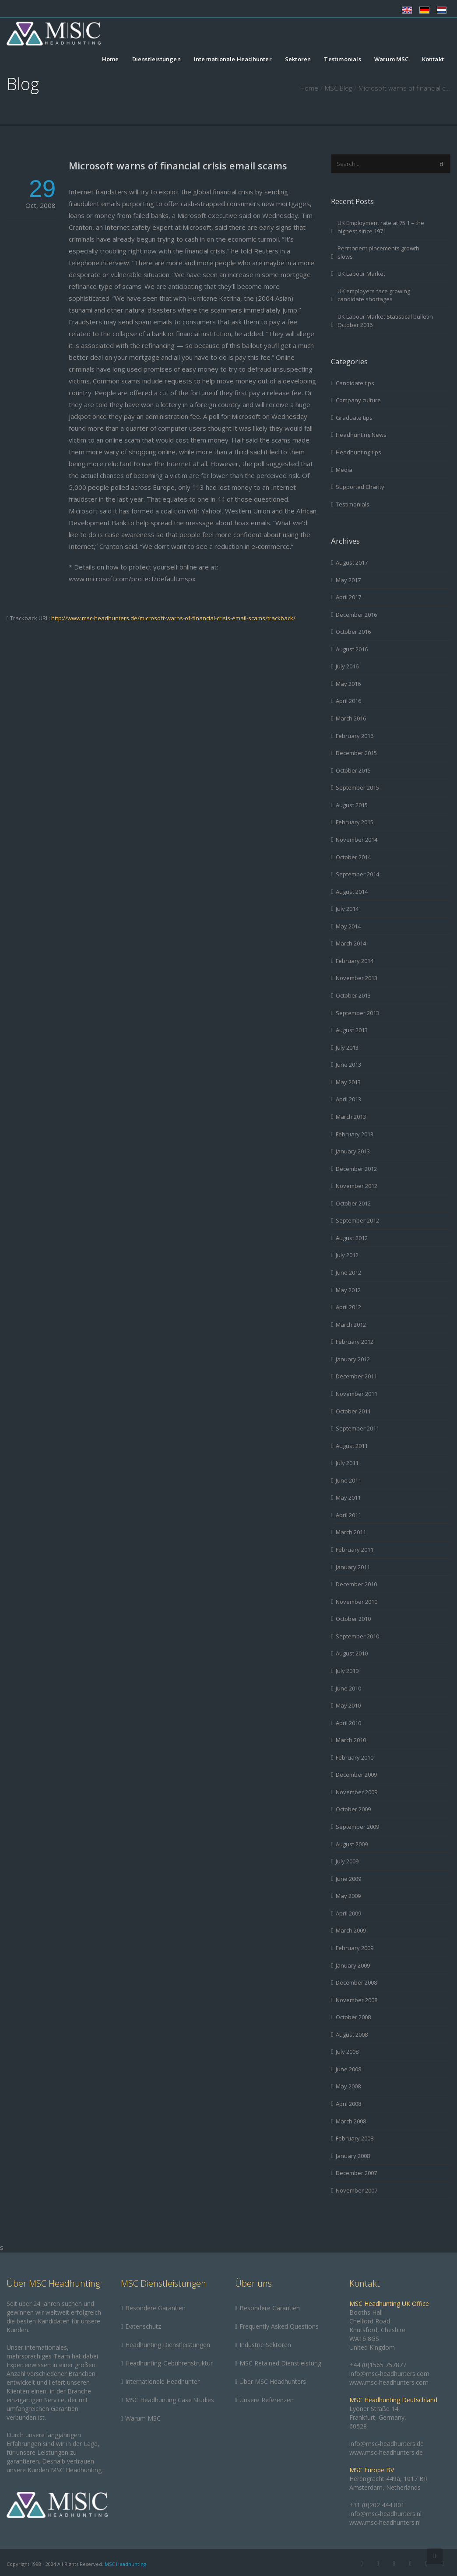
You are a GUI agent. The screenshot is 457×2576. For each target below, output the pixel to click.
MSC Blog (338, 88)
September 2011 (357, 1428)
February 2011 (354, 1549)
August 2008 (352, 2034)
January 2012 (353, 1359)
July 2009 (347, 1861)
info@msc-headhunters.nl (385, 2513)
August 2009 (352, 1844)
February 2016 (354, 736)
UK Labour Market (361, 274)
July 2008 (347, 2052)
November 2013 (356, 978)
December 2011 (356, 1376)
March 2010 (351, 1740)
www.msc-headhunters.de (386, 2452)
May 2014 (348, 926)
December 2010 (356, 1584)
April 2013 (348, 1099)
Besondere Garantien (155, 2308)
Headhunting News (361, 435)
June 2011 (348, 1480)
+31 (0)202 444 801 (376, 2505)
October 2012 (353, 1203)
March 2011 (351, 1532)
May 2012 (348, 1290)
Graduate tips (354, 418)
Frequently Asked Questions (279, 2326)
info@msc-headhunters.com (389, 2373)
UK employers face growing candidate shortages (373, 295)
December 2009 (356, 1774)
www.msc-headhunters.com (389, 2382)
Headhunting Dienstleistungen (167, 2345)
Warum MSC (391, 59)
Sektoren (298, 59)
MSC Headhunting (125, 2564)
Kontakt (433, 59)
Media (344, 470)
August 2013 (352, 1030)
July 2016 (347, 666)
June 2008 (348, 2069)
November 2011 (356, 1394)
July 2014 (347, 909)
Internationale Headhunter (233, 59)
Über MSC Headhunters (272, 2381)
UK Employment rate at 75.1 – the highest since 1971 (380, 227)
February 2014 (354, 961)
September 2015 (357, 787)
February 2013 (354, 1134)
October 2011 (353, 1411)
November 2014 (356, 839)
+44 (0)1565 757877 (377, 2365)
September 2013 (357, 1013)
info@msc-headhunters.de (386, 2443)
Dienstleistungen (156, 59)
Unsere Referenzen (266, 2400)
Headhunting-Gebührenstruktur (169, 2363)
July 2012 (347, 1255)
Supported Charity (360, 487)
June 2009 (348, 1879)
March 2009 (351, 1930)
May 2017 (348, 580)
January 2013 (353, 1151)
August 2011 (352, 1446)
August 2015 (352, 805)
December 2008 (356, 1982)
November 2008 (356, 2000)
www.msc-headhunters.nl (385, 2522)
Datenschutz (143, 2326)
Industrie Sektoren (265, 2345)
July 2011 (347, 1463)
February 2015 (354, 822)
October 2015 (353, 770)
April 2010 (348, 1723)
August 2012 (352, 1238)
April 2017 (348, 597)
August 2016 (352, 649)
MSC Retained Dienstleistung (280, 2363)
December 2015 (356, 753)
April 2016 (348, 701)
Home (110, 59)
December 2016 (356, 615)
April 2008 (348, 2104)
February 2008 (354, 2138)
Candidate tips (355, 383)
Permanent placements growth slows (378, 252)
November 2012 (356, 1186)
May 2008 (348, 2086)
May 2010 (348, 1705)
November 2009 (356, 1792)
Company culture (358, 400)
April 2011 (348, 1515)
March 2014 (351, 943)
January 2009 (353, 1965)
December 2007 (356, 2173)
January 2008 (353, 2156)
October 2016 (353, 632)
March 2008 (351, 2121)
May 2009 (348, 1896)
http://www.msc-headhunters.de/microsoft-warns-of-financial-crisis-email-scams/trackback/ (173, 618)
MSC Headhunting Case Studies (169, 2400)
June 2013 (348, 1064)
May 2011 (348, 1497)
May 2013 (348, 1082)
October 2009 (353, 1809)
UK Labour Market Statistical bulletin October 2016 (385, 321)
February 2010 (354, 1757)
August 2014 (352, 892)
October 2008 (353, 2017)
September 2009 (357, 1827)
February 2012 (354, 1342)
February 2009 (354, 1948)
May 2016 (348, 684)
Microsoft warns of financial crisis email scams (178, 165)
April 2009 (348, 1913)
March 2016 (351, 718)
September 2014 (357, 874)
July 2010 (347, 1671)
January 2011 (353, 1567)
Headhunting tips (358, 452)
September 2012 (357, 1220)
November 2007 (356, 2190)
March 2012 (351, 1324)
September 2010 (357, 1636)
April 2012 (348, 1307)
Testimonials (342, 59)
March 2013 (351, 1117)
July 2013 (347, 1047)
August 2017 (352, 562)
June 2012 (348, 1272)
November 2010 (356, 1602)
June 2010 (348, 1688)
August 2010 (352, 1653)
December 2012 (356, 1169)
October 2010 (353, 1619)
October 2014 (353, 857)
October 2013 (353, 995)
